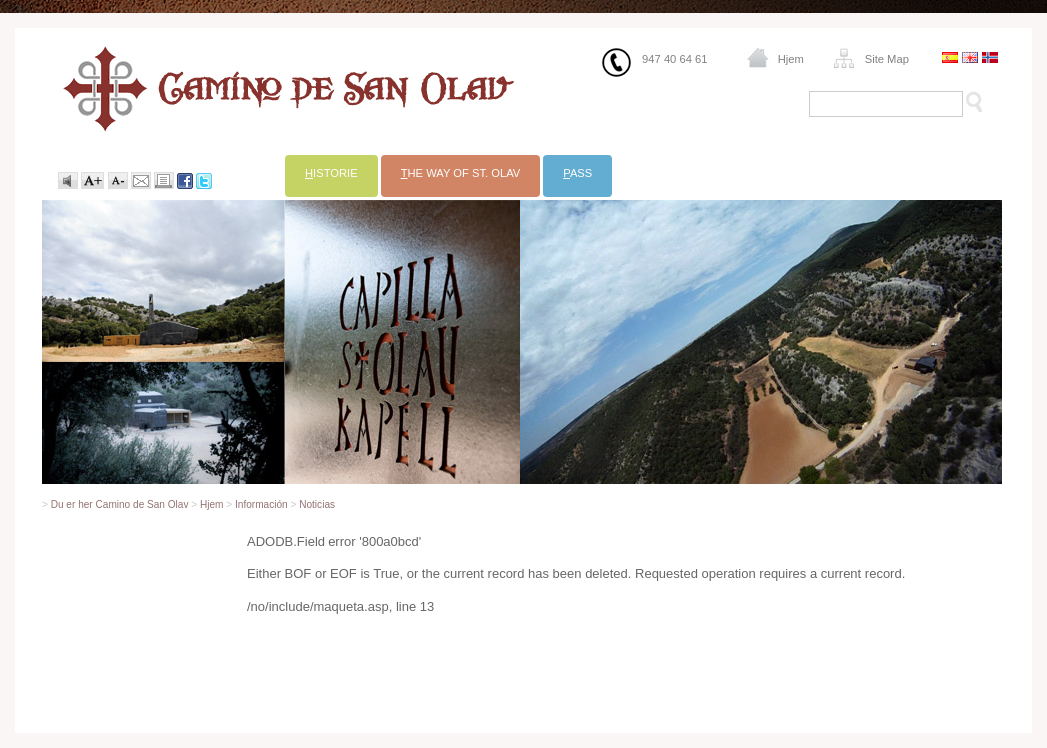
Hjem (791, 59)
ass (577, 173)
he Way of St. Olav (461, 173)
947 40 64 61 (674, 59)
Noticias (317, 504)
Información (261, 504)
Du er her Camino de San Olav (120, 504)
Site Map (887, 59)
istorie (331, 173)
